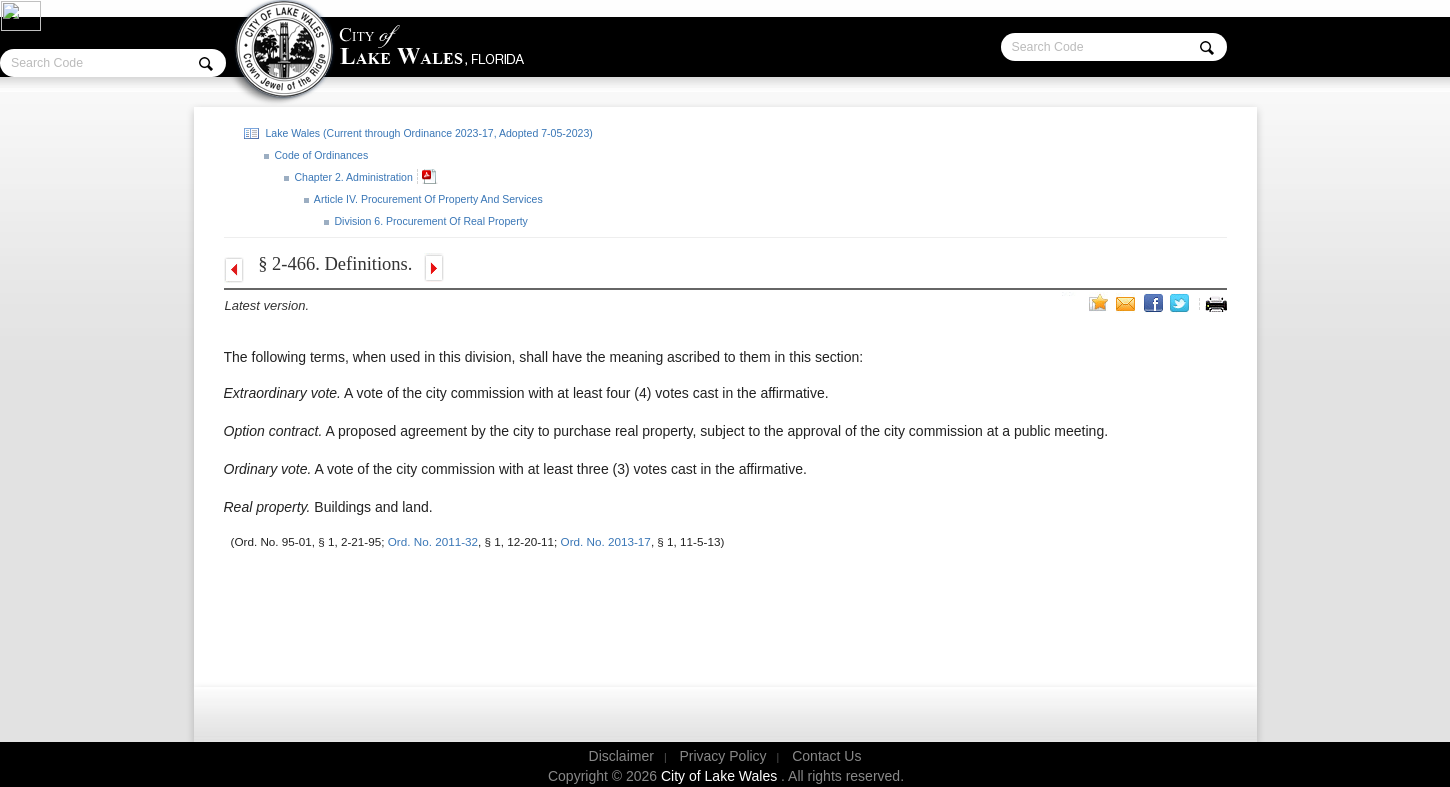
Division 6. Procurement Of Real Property (430, 221)
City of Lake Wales (721, 776)
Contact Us (826, 756)
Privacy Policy (722, 756)
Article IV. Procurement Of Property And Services (427, 199)
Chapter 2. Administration (352, 177)
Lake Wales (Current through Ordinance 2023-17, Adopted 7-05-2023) (428, 133)
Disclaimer (621, 756)
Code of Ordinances (320, 155)
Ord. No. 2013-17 (606, 541)
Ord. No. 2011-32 (433, 541)
